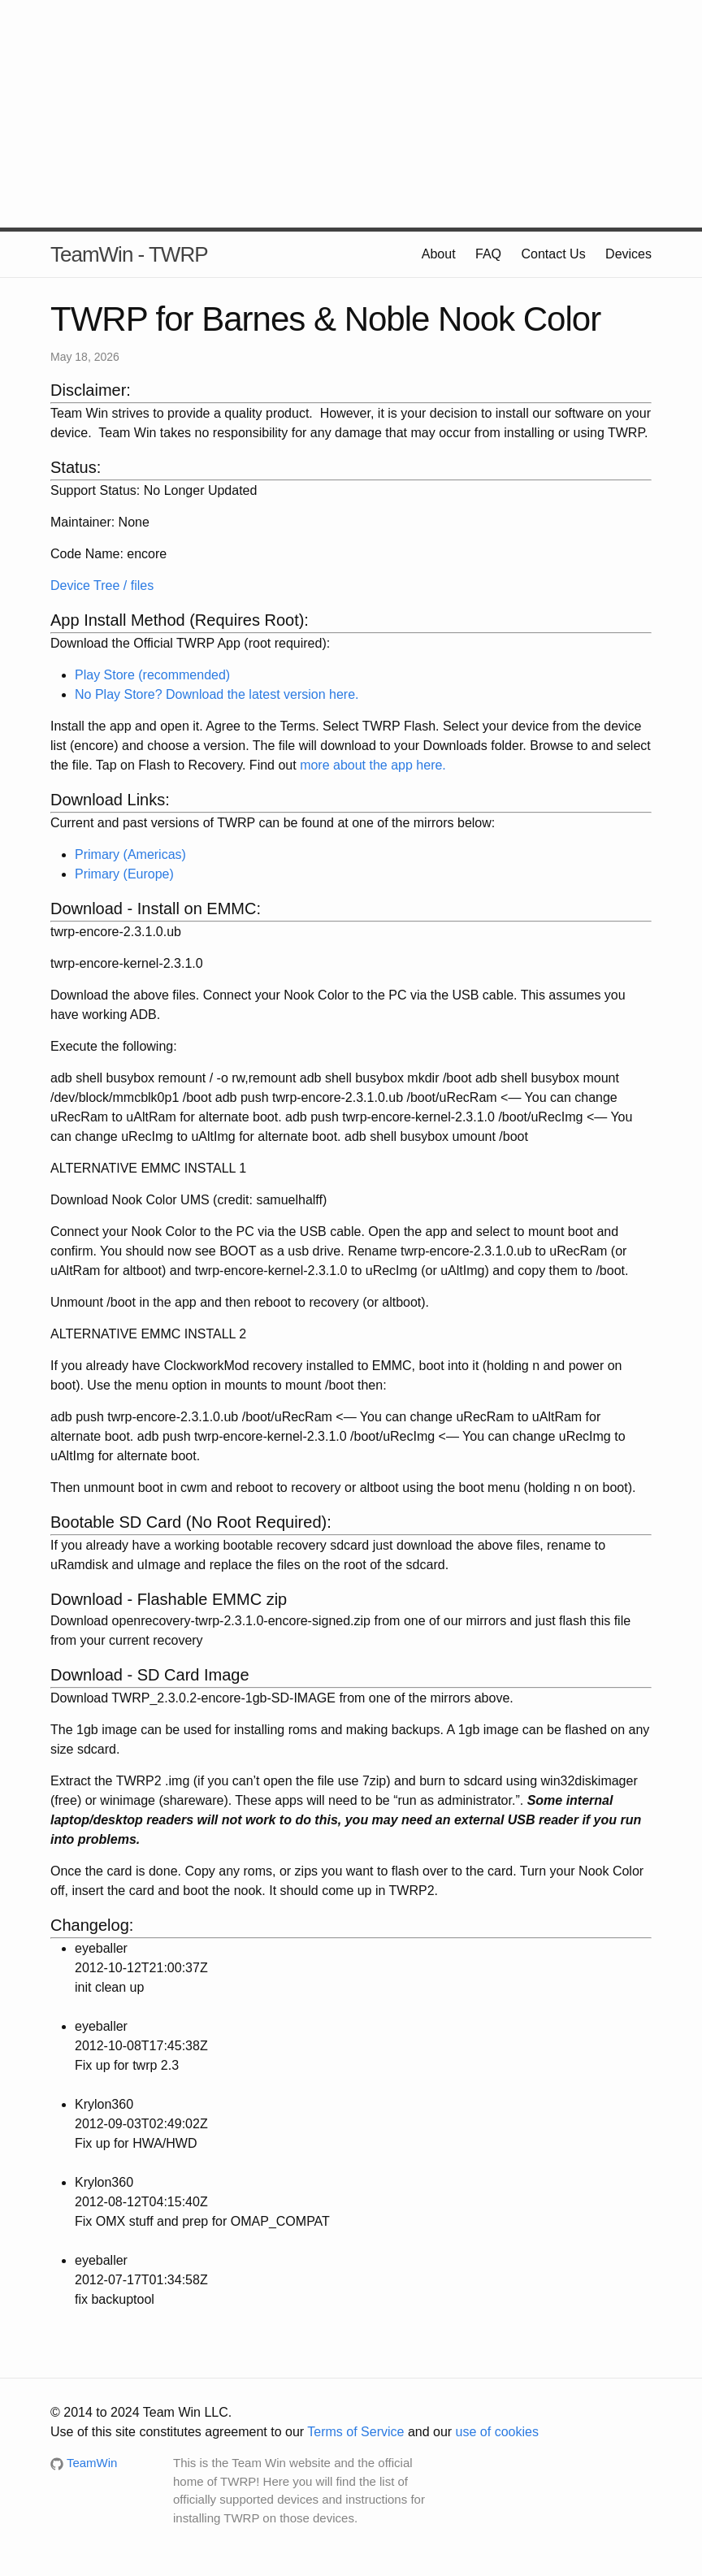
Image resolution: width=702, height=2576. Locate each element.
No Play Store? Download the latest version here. (217, 694)
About (439, 254)
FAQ (488, 254)
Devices (628, 254)
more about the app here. (373, 765)
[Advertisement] (351, 114)
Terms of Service (355, 2432)
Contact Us (554, 254)
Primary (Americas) (130, 854)
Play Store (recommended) (152, 675)
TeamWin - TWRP (129, 254)
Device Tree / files (102, 585)
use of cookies (497, 2432)
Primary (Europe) (124, 874)
